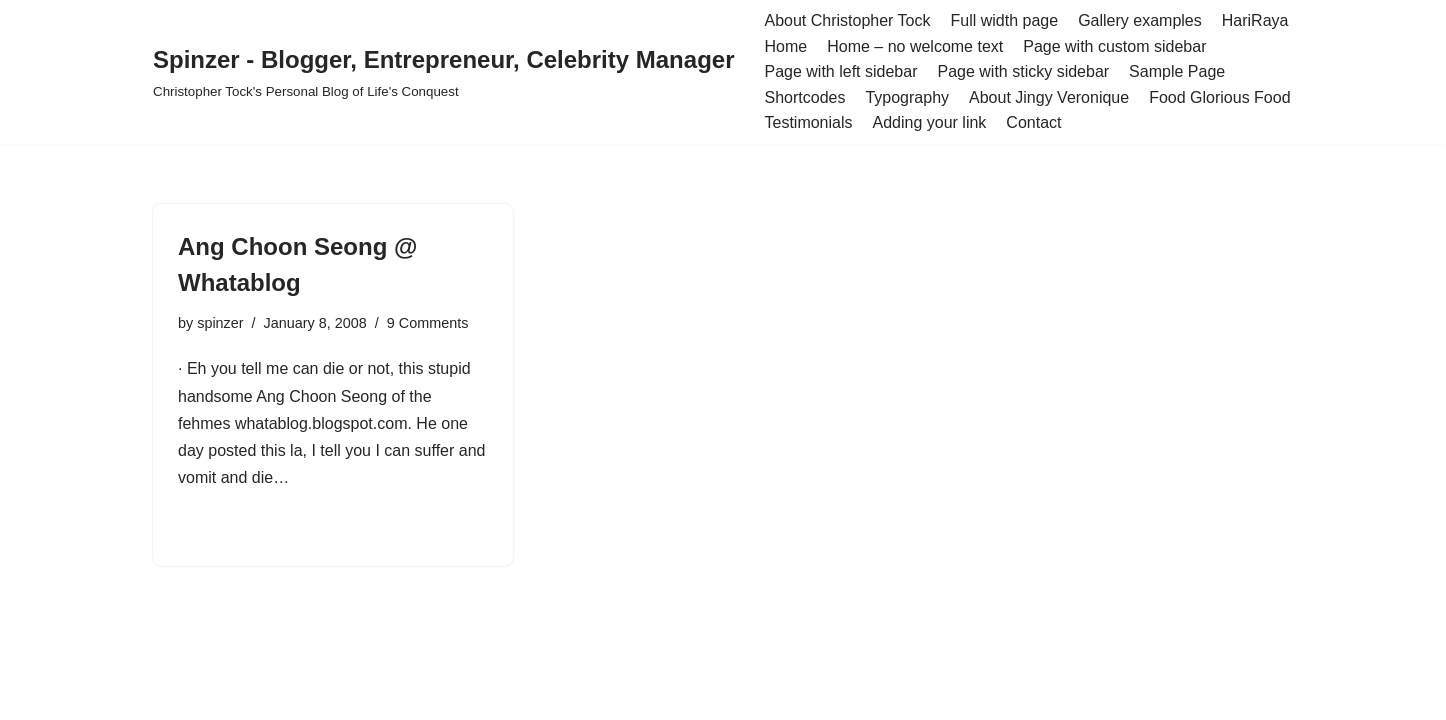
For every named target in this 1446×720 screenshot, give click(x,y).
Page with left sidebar (840, 71)
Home (785, 46)
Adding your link (930, 122)
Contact (1033, 122)
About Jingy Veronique (1049, 97)
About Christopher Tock (847, 20)
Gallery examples (1140, 20)
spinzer (220, 323)
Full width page (1005, 20)
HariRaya (1255, 20)
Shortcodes (804, 97)
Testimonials (808, 122)
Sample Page (1177, 71)
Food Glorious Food (1219, 97)
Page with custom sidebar (1114, 46)
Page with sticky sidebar (1023, 71)
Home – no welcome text (915, 46)
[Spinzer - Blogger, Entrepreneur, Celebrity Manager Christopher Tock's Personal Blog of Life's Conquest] (443, 71)
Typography (907, 97)
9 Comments (428, 323)
